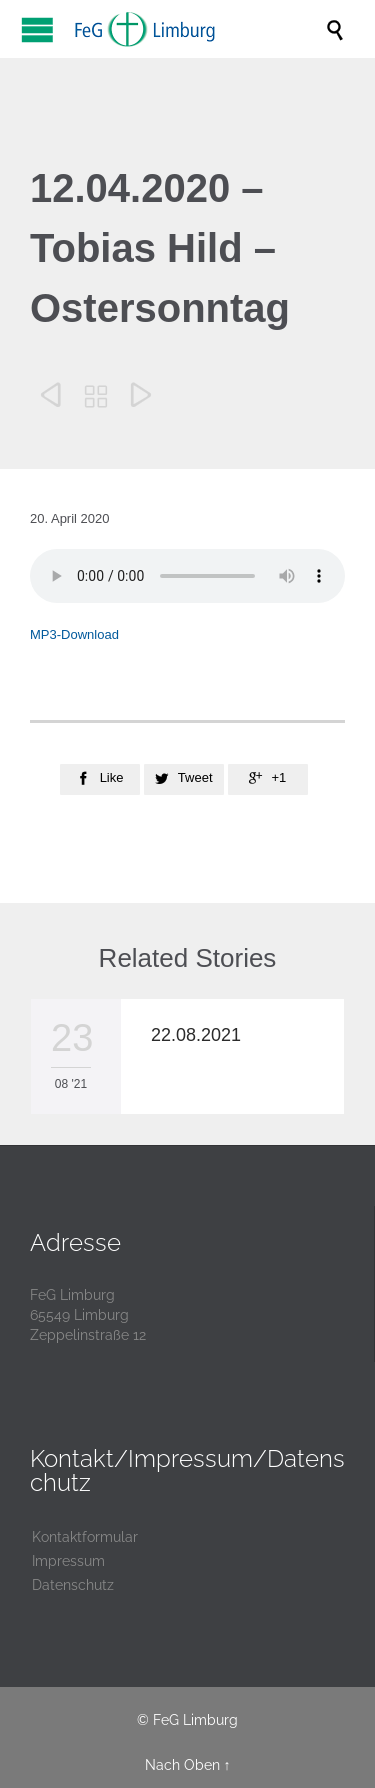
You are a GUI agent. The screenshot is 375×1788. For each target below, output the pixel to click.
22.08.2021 (196, 1035)
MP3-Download (74, 634)
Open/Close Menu (37, 29)
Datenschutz (73, 1585)
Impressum (68, 1561)
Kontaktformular (85, 1537)
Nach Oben (182, 1765)
